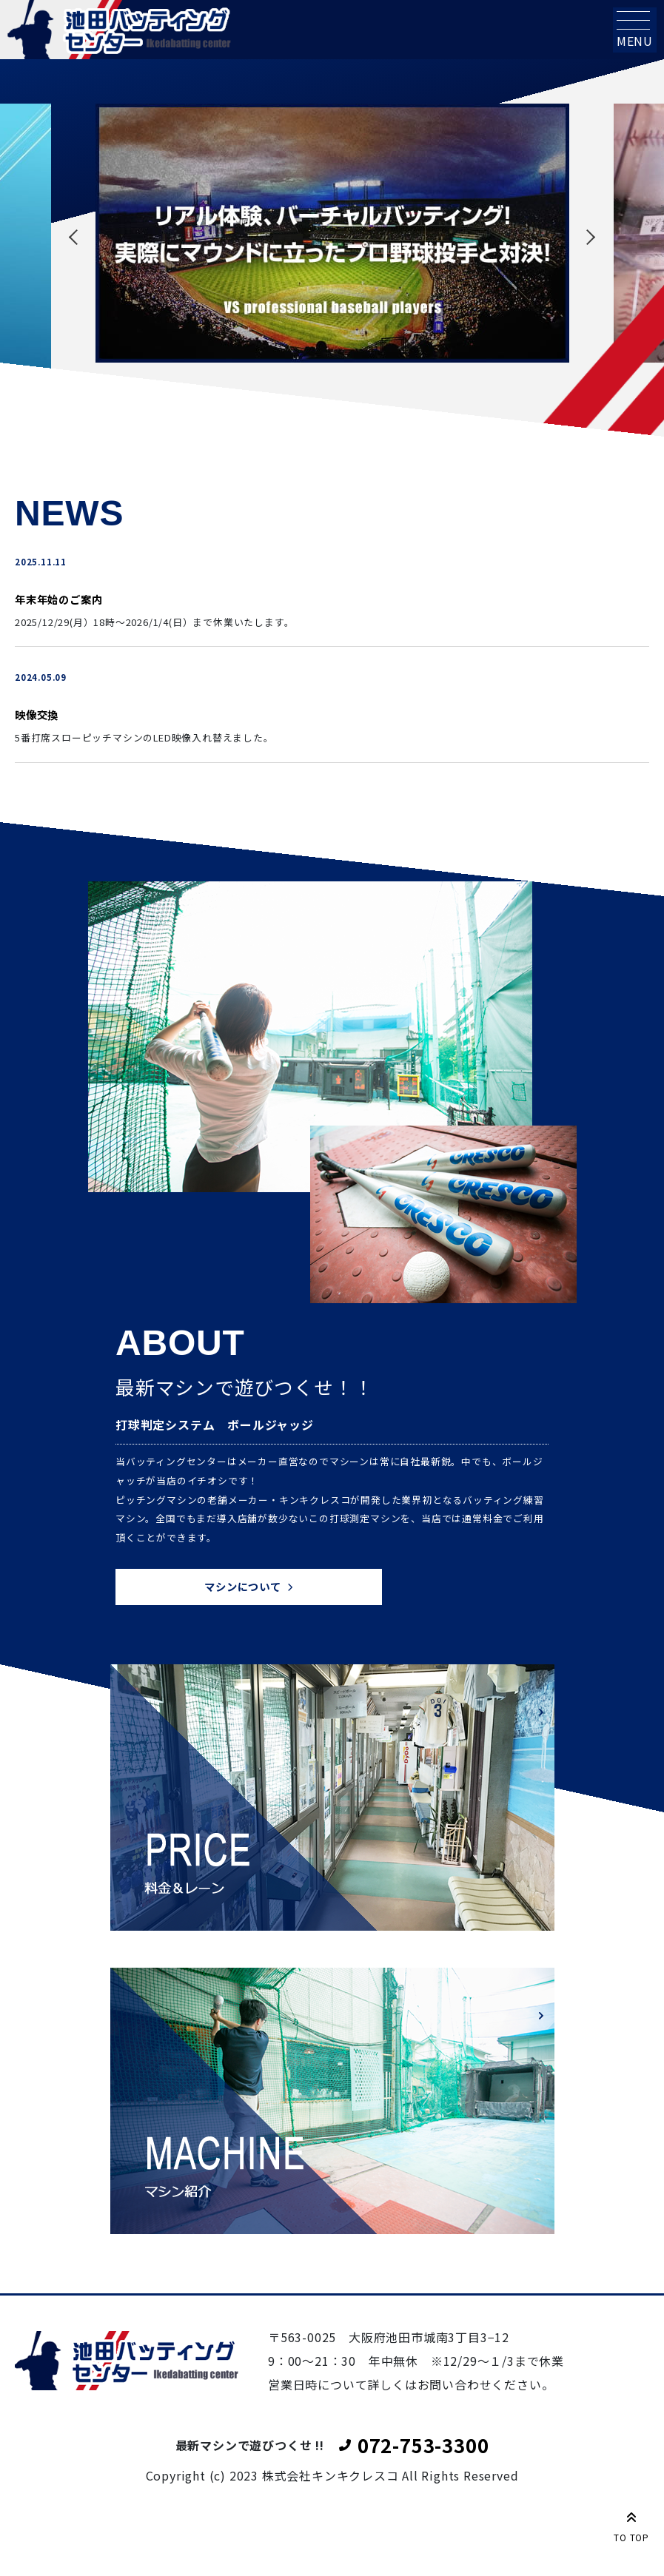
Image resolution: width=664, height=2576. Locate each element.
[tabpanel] (332, 233)
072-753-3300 (423, 2444)
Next (588, 236)
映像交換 (36, 714)
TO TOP (631, 2524)
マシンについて (242, 1586)
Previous (77, 236)
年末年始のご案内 (58, 599)
